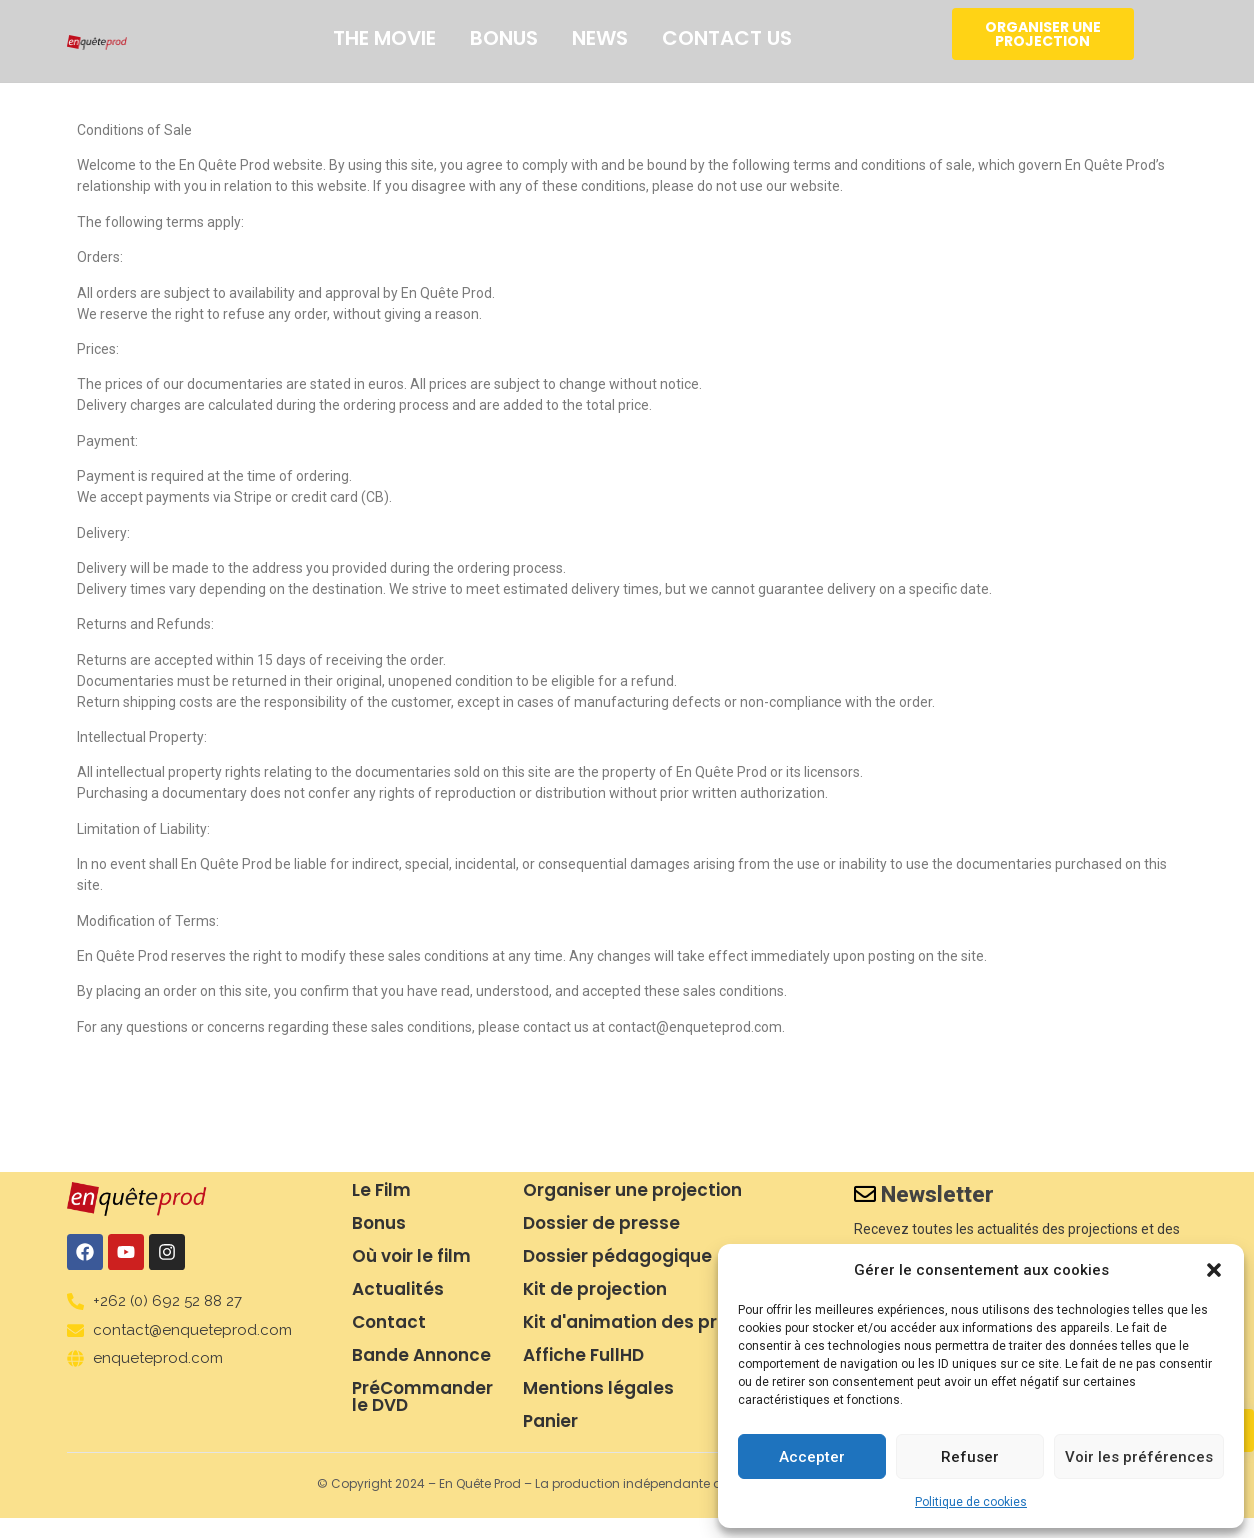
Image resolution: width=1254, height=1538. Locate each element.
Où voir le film (411, 1256)
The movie (384, 38)
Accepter (812, 1457)
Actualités (398, 1289)
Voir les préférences (1139, 1457)
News (600, 38)
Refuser (970, 1457)
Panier (550, 1421)
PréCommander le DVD (422, 1396)
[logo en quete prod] (97, 42)
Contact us (727, 38)
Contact (389, 1322)
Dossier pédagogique (617, 1256)
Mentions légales (598, 1388)
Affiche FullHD (583, 1355)
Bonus (504, 38)
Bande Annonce (421, 1355)
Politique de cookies (971, 1502)
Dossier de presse (601, 1223)
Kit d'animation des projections (660, 1322)
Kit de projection (595, 1289)
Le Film (381, 1190)
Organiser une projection (632, 1190)
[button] (1214, 1270)
